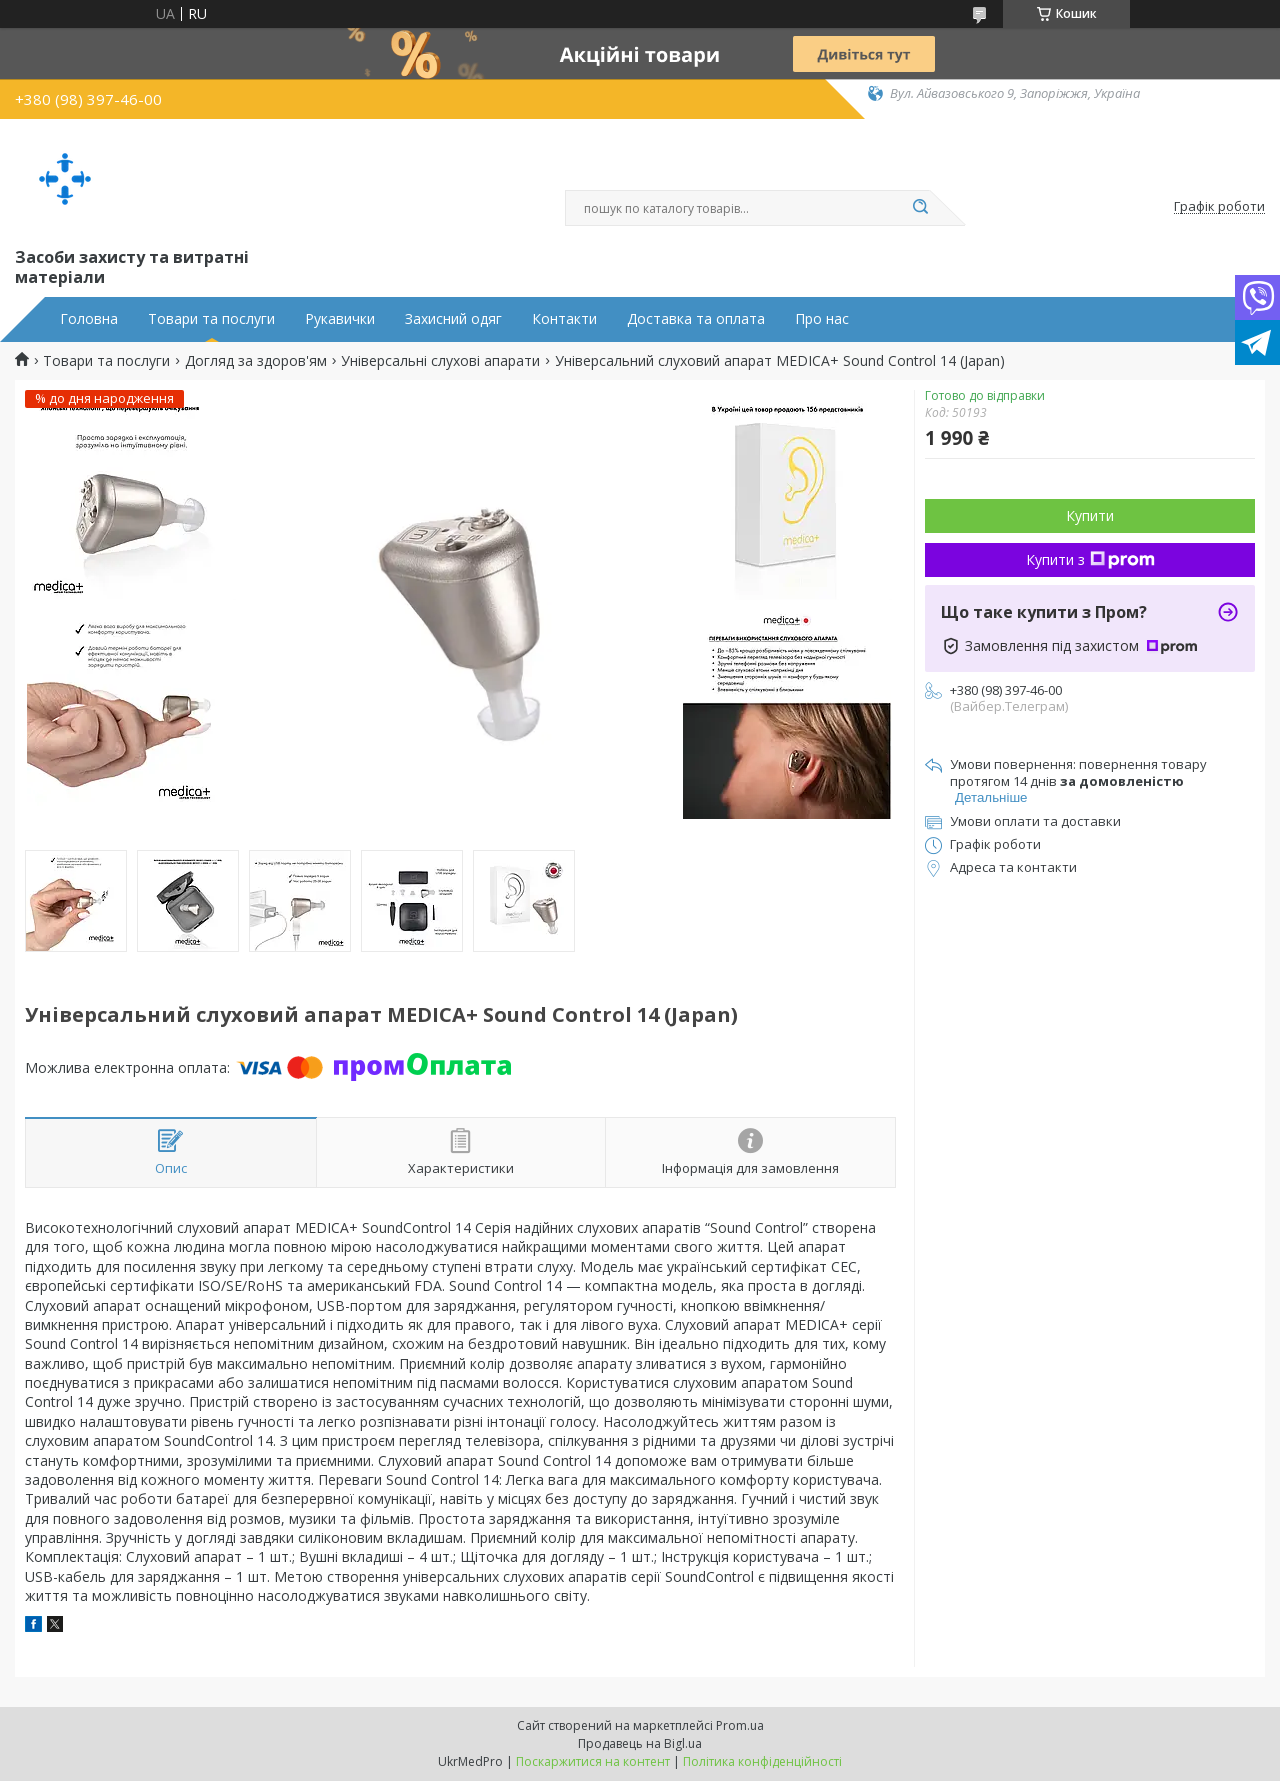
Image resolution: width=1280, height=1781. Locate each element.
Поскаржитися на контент (593, 1761)
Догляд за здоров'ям (256, 361)
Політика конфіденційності (762, 1761)
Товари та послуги (211, 319)
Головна (89, 319)
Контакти (564, 319)
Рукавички (340, 319)
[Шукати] (920, 208)
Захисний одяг (453, 319)
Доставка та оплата (696, 319)
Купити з (1090, 559)
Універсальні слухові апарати (440, 361)
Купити (1090, 515)
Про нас (822, 319)
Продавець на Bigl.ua (640, 1743)
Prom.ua (740, 1725)
